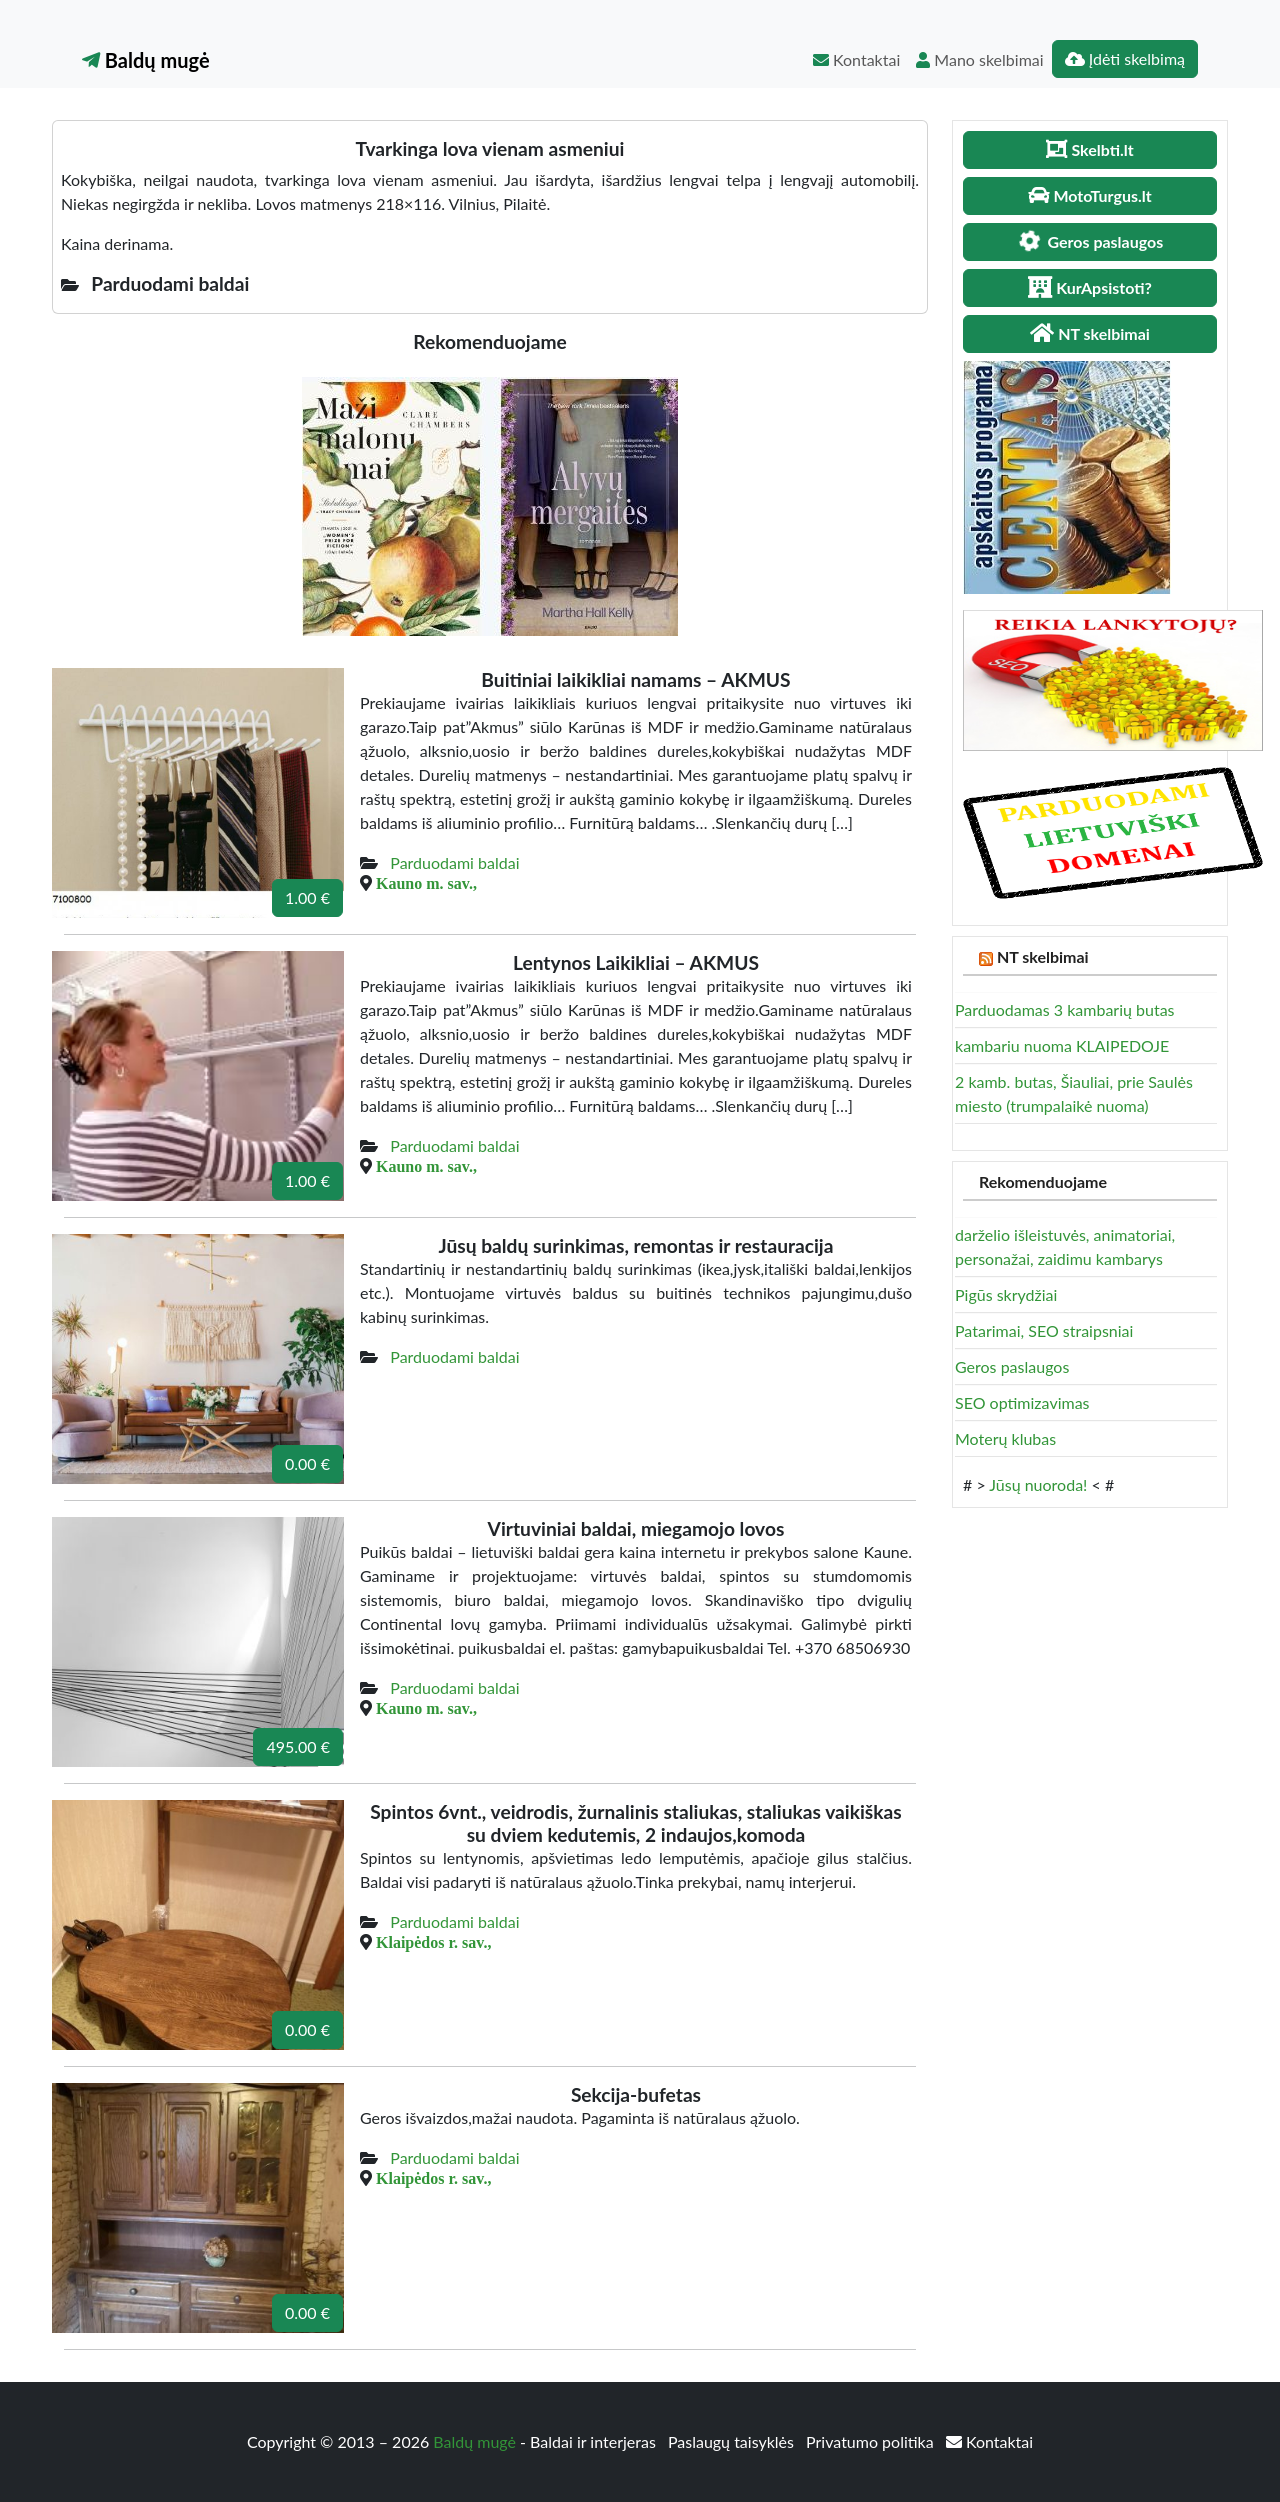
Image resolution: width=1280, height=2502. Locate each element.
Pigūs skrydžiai (1006, 1294)
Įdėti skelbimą (1125, 58)
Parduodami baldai (454, 862)
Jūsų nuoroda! (1038, 1484)
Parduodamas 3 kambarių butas (1065, 1009)
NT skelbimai (1043, 956)
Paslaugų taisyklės (733, 2441)
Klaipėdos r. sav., (433, 1942)
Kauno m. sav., (426, 883)
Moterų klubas (1005, 1438)
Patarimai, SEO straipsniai (1044, 1330)
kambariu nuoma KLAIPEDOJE (1062, 1045)
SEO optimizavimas (1022, 1402)
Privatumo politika (872, 2441)
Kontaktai (856, 59)
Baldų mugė (146, 60)
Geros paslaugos (1012, 1366)
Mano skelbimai (979, 59)
